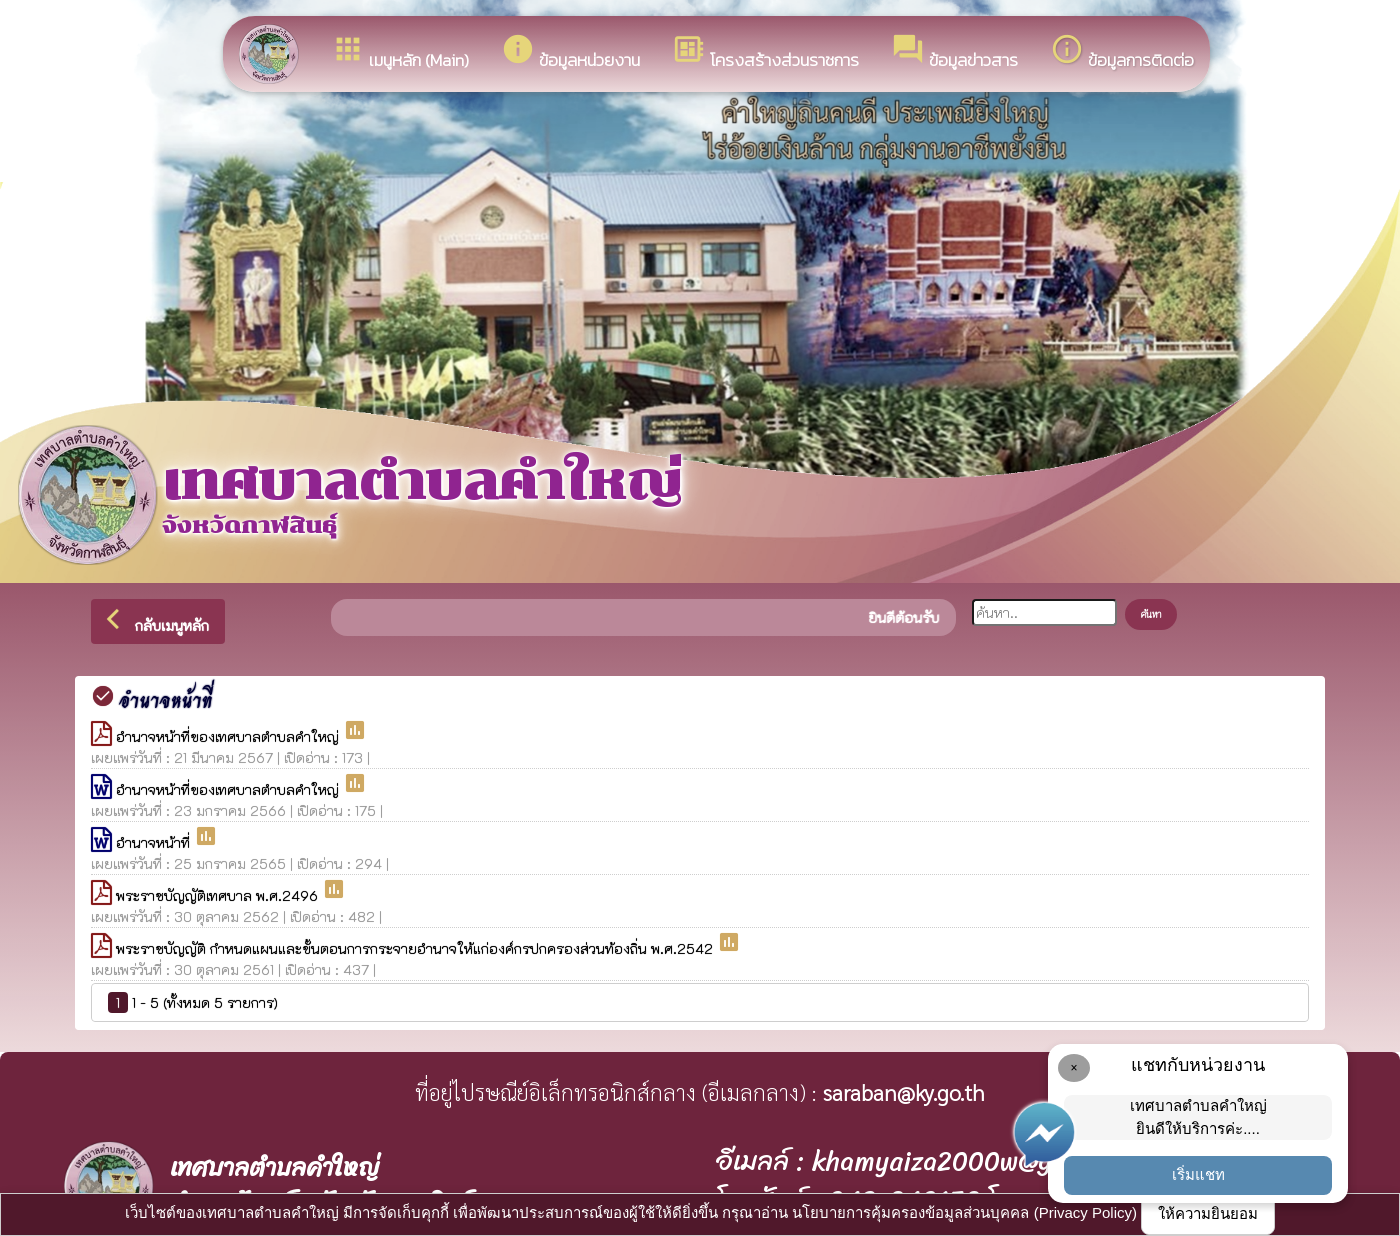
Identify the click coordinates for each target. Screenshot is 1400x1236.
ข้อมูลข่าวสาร (954, 52)
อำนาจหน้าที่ (155, 842)
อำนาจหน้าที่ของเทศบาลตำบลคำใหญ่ (229, 736)
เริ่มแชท (1198, 1174)
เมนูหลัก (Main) (400, 52)
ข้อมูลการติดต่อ (1122, 52)
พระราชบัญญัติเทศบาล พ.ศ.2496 (219, 895)
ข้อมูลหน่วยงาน (570, 52)
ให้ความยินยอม (1208, 1213)
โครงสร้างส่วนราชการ (765, 52)
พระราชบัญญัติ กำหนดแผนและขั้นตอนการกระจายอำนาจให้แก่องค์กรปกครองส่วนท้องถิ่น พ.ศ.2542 (416, 948)
